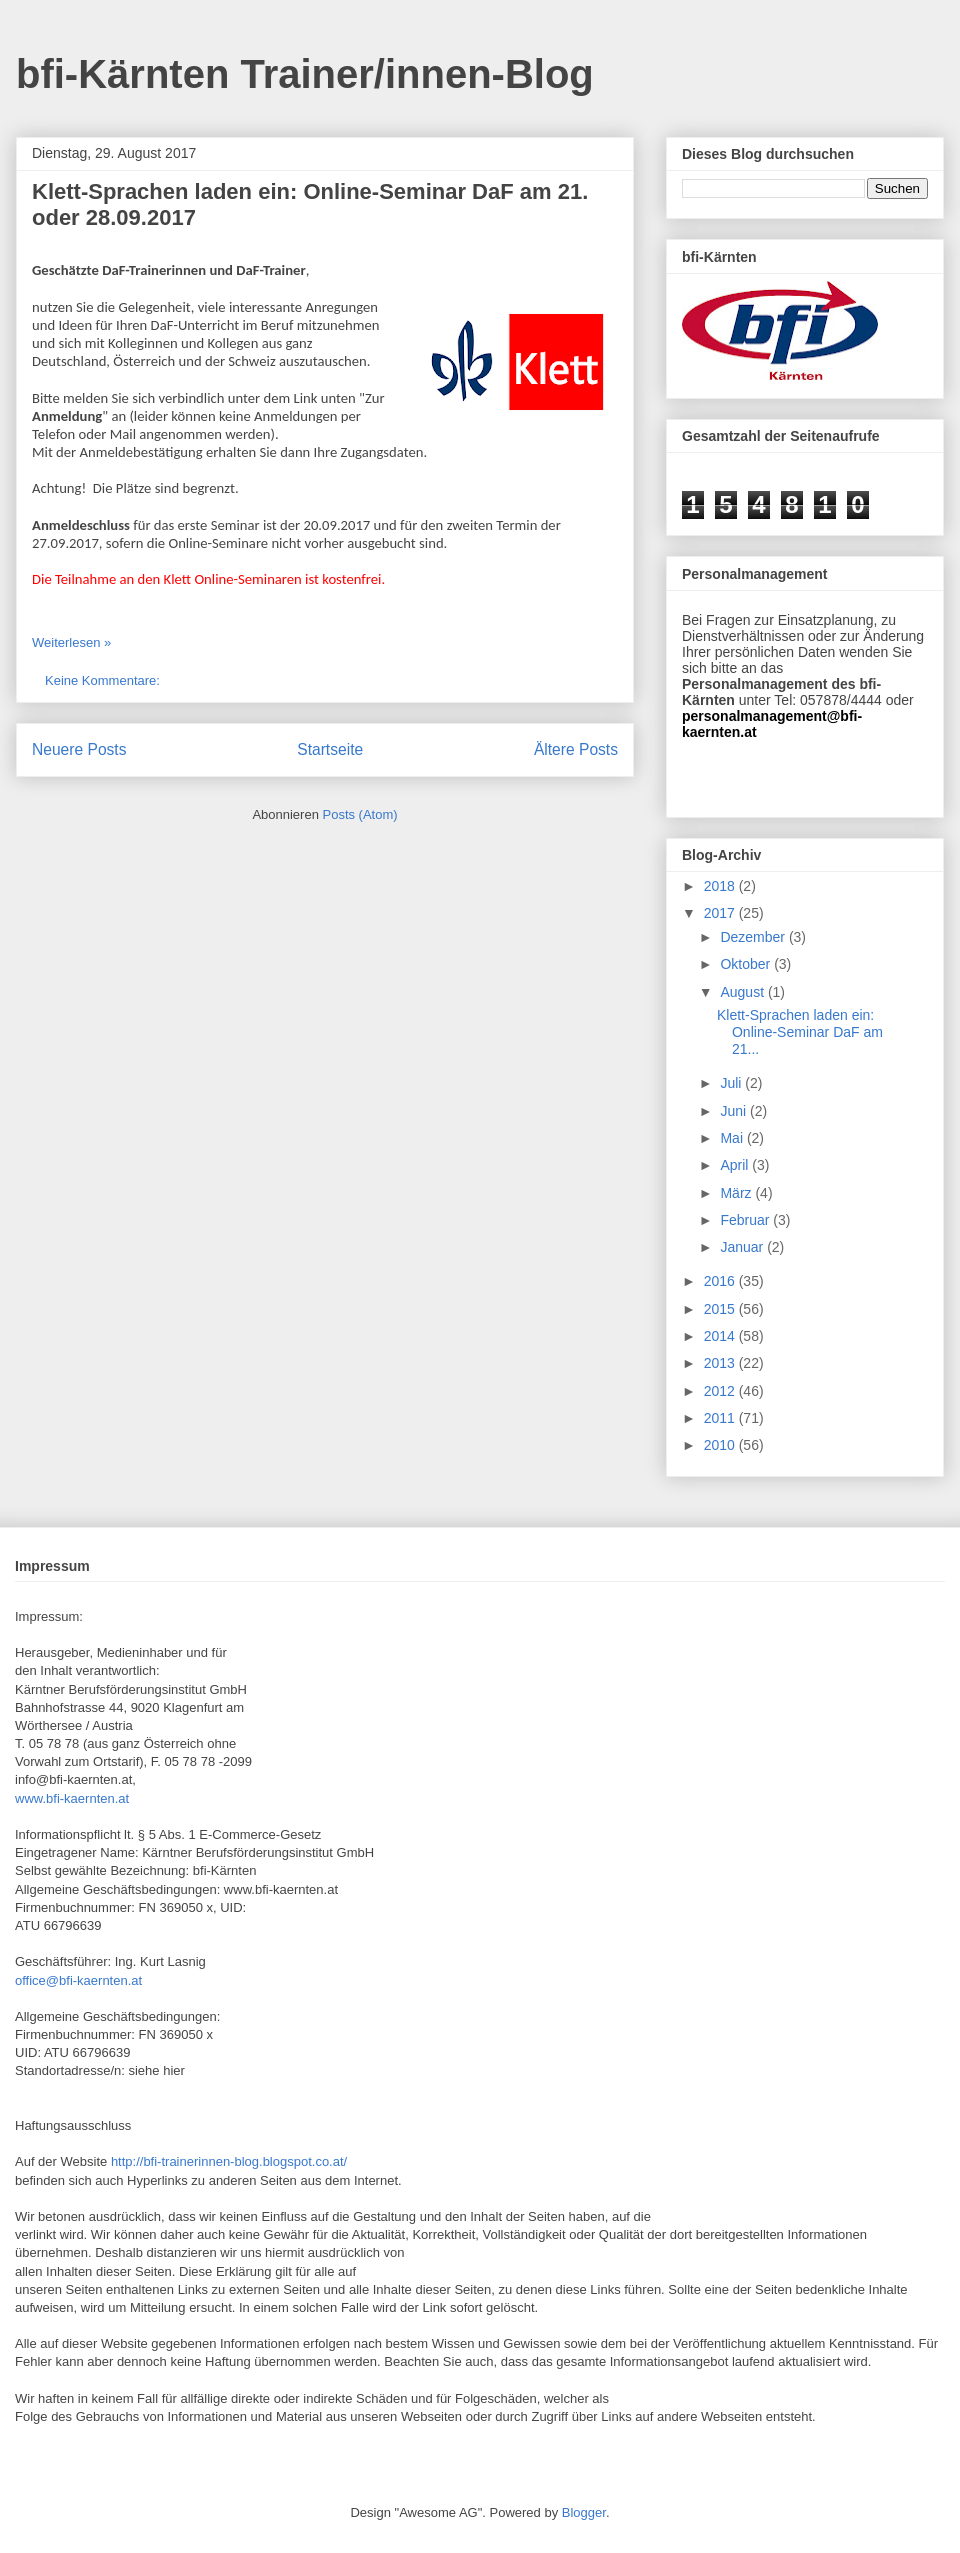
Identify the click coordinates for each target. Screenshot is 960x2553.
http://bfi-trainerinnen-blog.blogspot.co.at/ (229, 2161)
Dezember (754, 937)
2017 (721, 913)
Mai (733, 1138)
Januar (743, 1247)
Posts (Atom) (360, 814)
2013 (721, 1363)
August (743, 992)
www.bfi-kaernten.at (72, 1798)
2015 (721, 1309)
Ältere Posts (576, 749)
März (737, 1193)
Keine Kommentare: (104, 680)
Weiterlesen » (71, 642)
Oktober (747, 964)
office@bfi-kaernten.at (78, 1980)
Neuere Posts (79, 749)
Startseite (330, 749)
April (736, 1165)
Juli (732, 1083)
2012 (721, 1391)
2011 (721, 1418)
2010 (721, 1445)
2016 (721, 1281)
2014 (721, 1336)
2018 (721, 886)
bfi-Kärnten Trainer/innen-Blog (305, 74)
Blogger (584, 2512)
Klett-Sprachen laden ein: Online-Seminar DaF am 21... (800, 1032)
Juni (735, 1111)
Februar (746, 1220)
